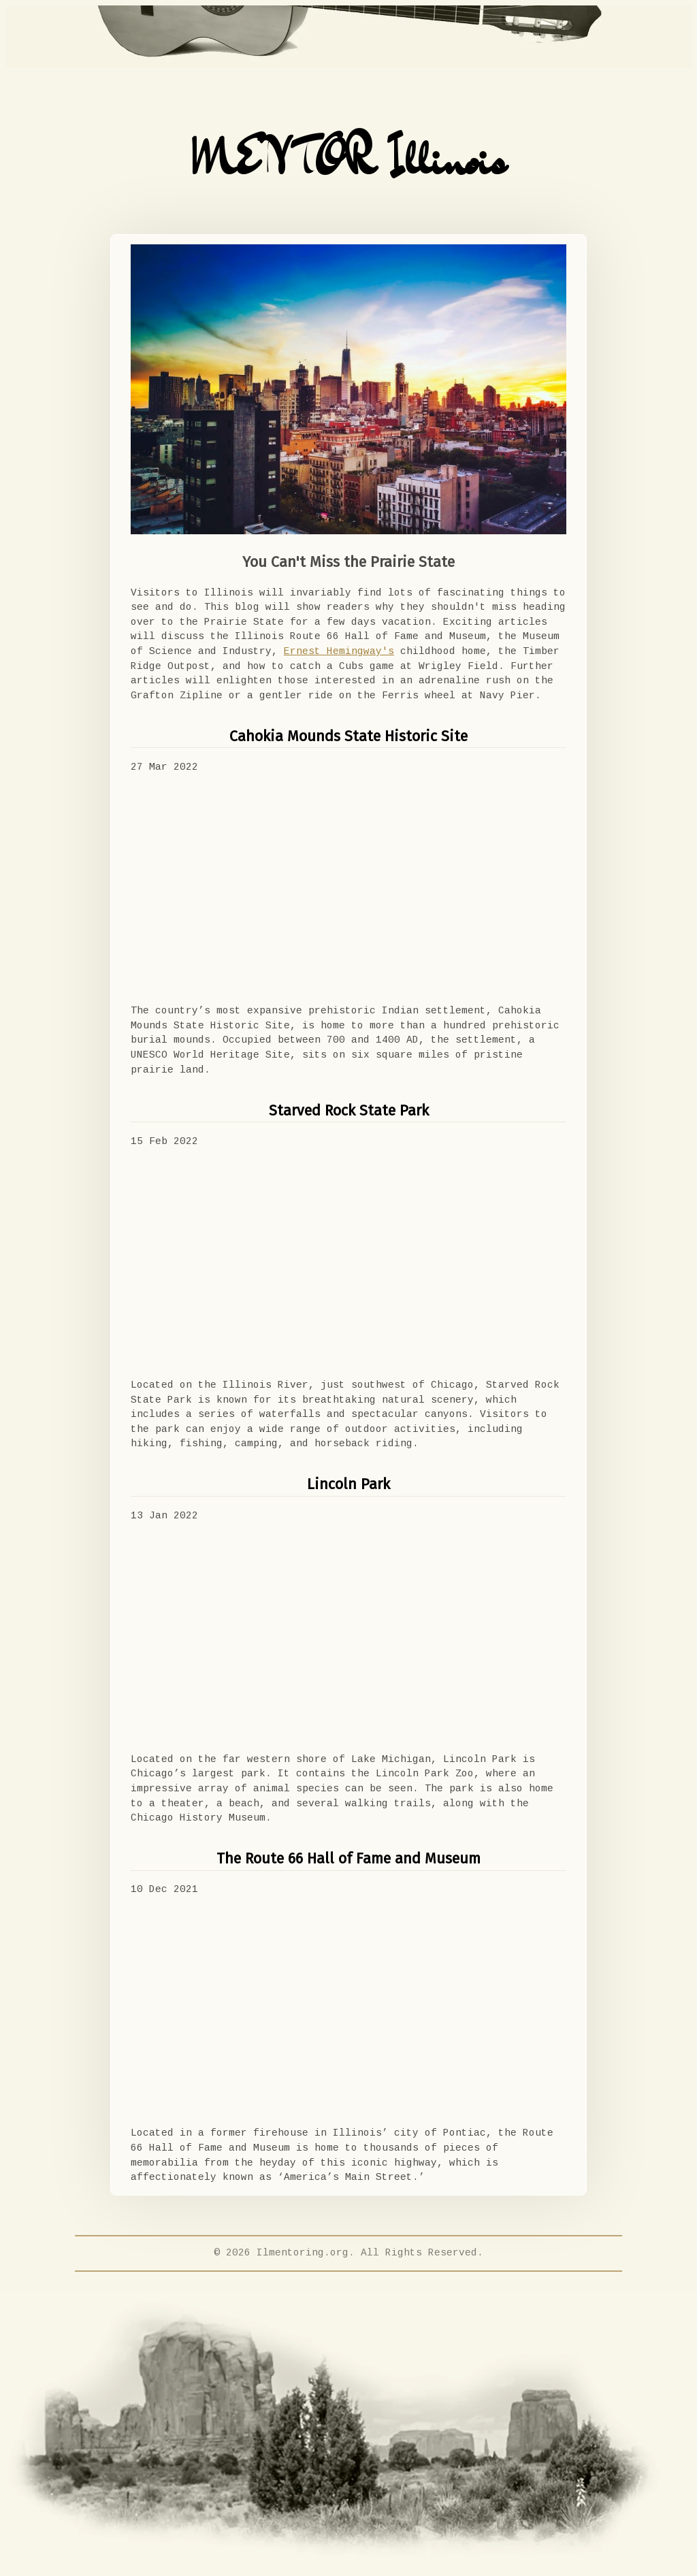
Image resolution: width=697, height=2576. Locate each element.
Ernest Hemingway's (339, 651)
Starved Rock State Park (349, 1111)
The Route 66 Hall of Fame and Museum (348, 1859)
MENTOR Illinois (348, 159)
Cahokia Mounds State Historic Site (348, 736)
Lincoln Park (348, 1484)
